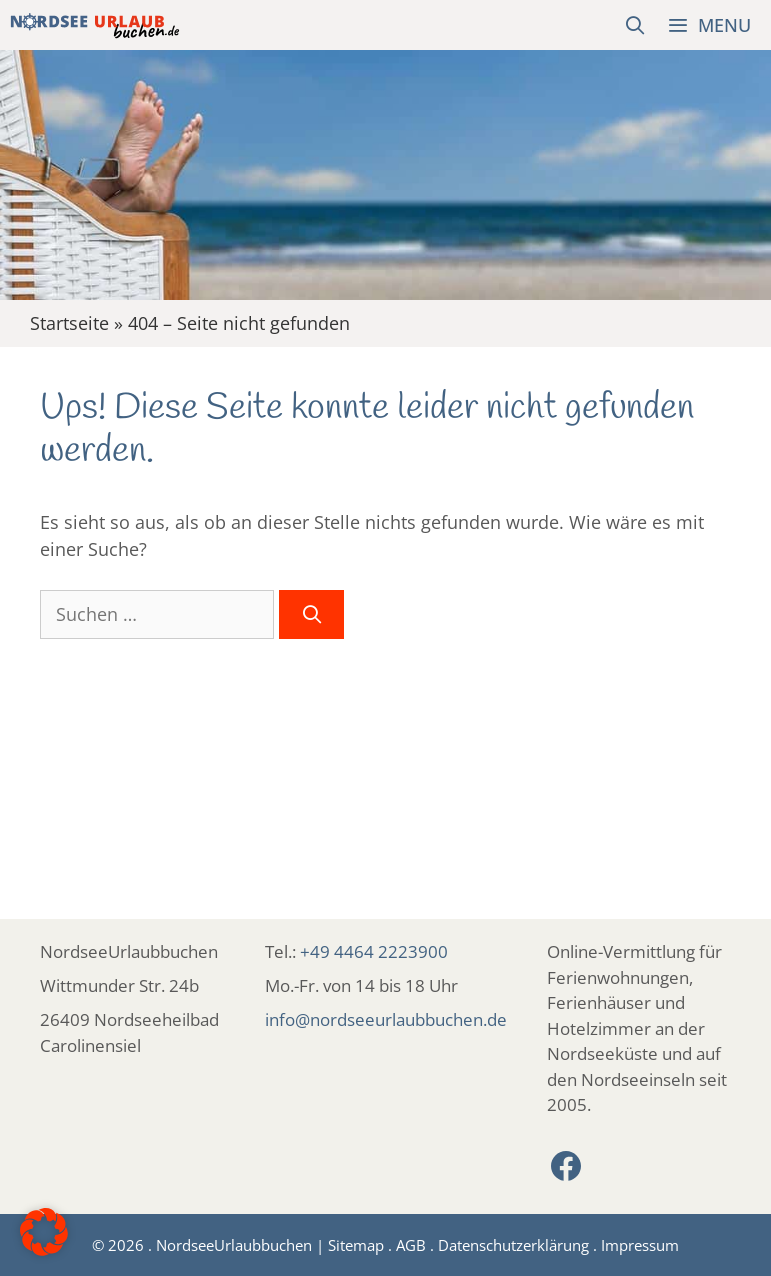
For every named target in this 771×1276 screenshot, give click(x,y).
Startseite (69, 323)
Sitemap (356, 1245)
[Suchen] (311, 614)
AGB (411, 1245)
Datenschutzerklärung (513, 1245)
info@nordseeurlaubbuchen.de (386, 1019)
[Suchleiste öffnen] (635, 25)
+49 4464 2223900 (374, 951)
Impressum (640, 1245)
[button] (44, 1232)
